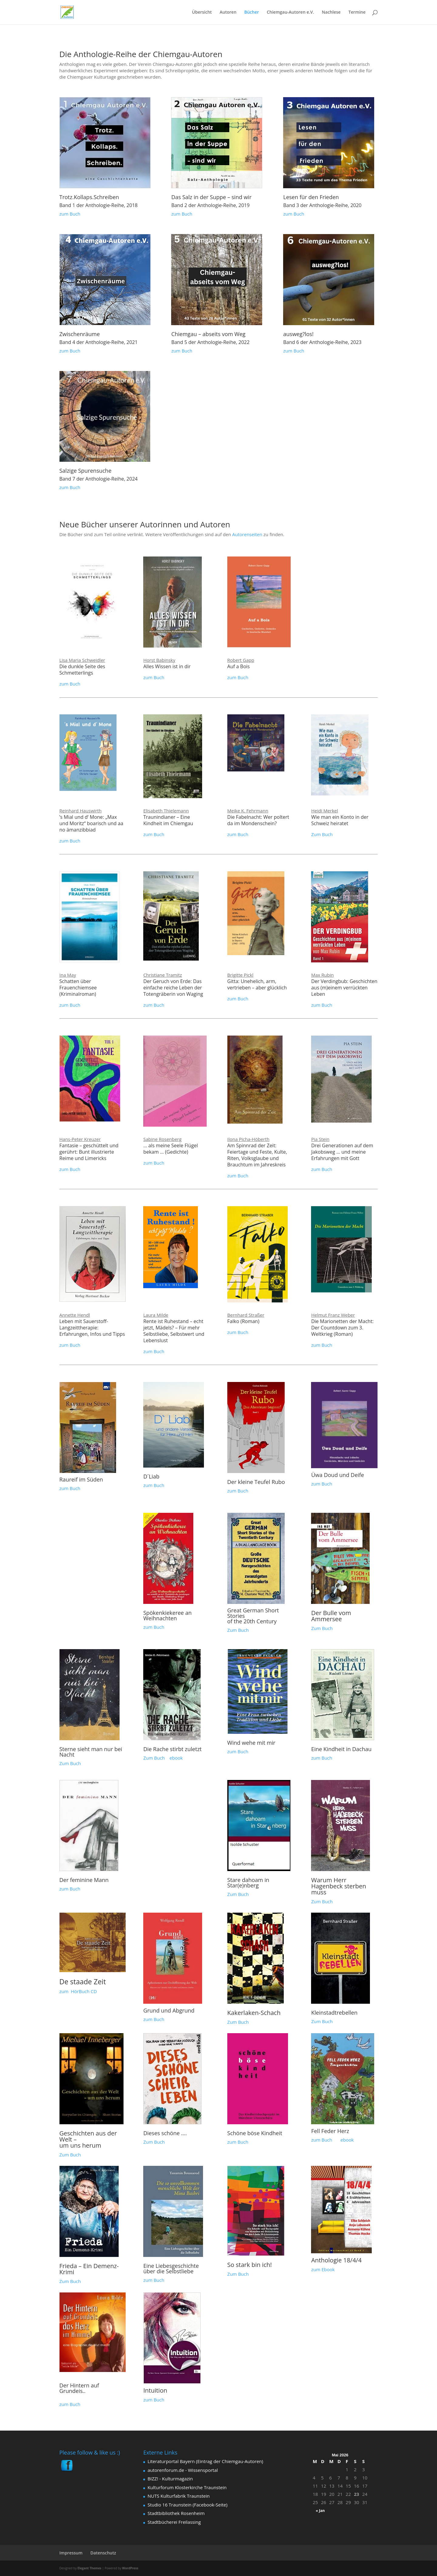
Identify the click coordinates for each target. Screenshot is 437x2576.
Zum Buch (322, 834)
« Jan (320, 2510)
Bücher (251, 12)
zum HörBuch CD (78, 1991)
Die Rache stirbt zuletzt (172, 1749)
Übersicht (202, 12)
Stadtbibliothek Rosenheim (176, 2513)
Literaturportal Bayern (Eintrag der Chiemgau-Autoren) (205, 2461)
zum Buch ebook (332, 2140)
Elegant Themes (89, 2568)
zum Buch (69, 214)
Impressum (71, 2553)
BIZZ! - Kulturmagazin (170, 2479)
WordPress (130, 2568)
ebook (176, 1758)
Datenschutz (103, 2553)
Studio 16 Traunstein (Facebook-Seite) (187, 2505)
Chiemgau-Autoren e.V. (290, 12)
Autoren (228, 12)
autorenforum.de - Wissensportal (182, 2470)
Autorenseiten (247, 534)
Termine (356, 12)
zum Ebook (322, 2269)
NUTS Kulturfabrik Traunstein (178, 2496)
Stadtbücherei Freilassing (174, 2522)
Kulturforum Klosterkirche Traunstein (187, 2487)
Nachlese (331, 12)
